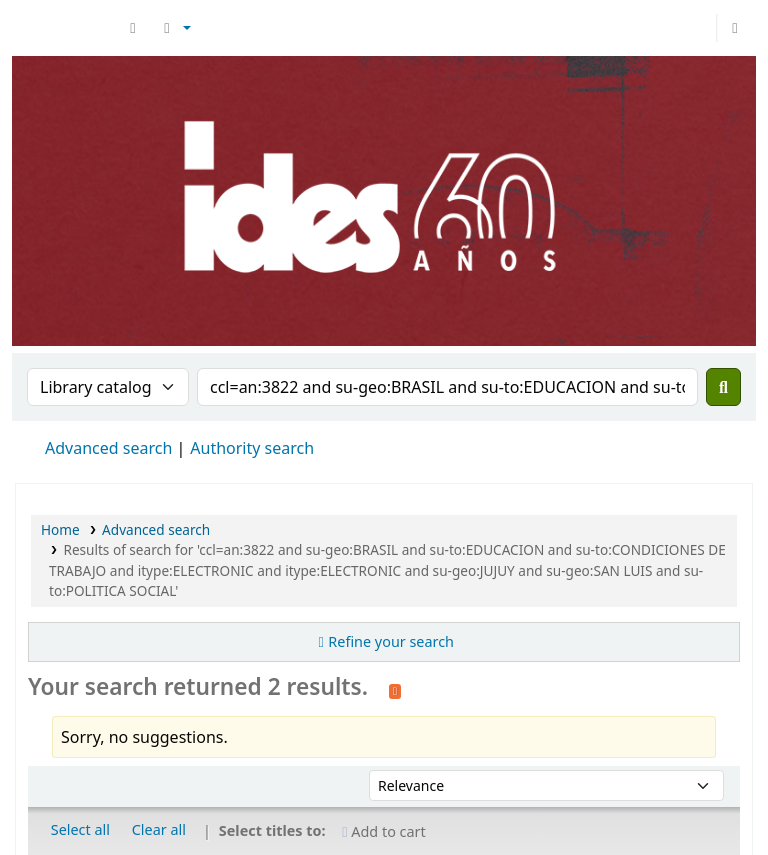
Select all (80, 829)
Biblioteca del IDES (66, 28)
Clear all (159, 829)
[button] (133, 28)
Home (60, 529)
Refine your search (391, 641)
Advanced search (108, 448)
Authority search (252, 448)
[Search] (723, 387)
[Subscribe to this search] (395, 689)
